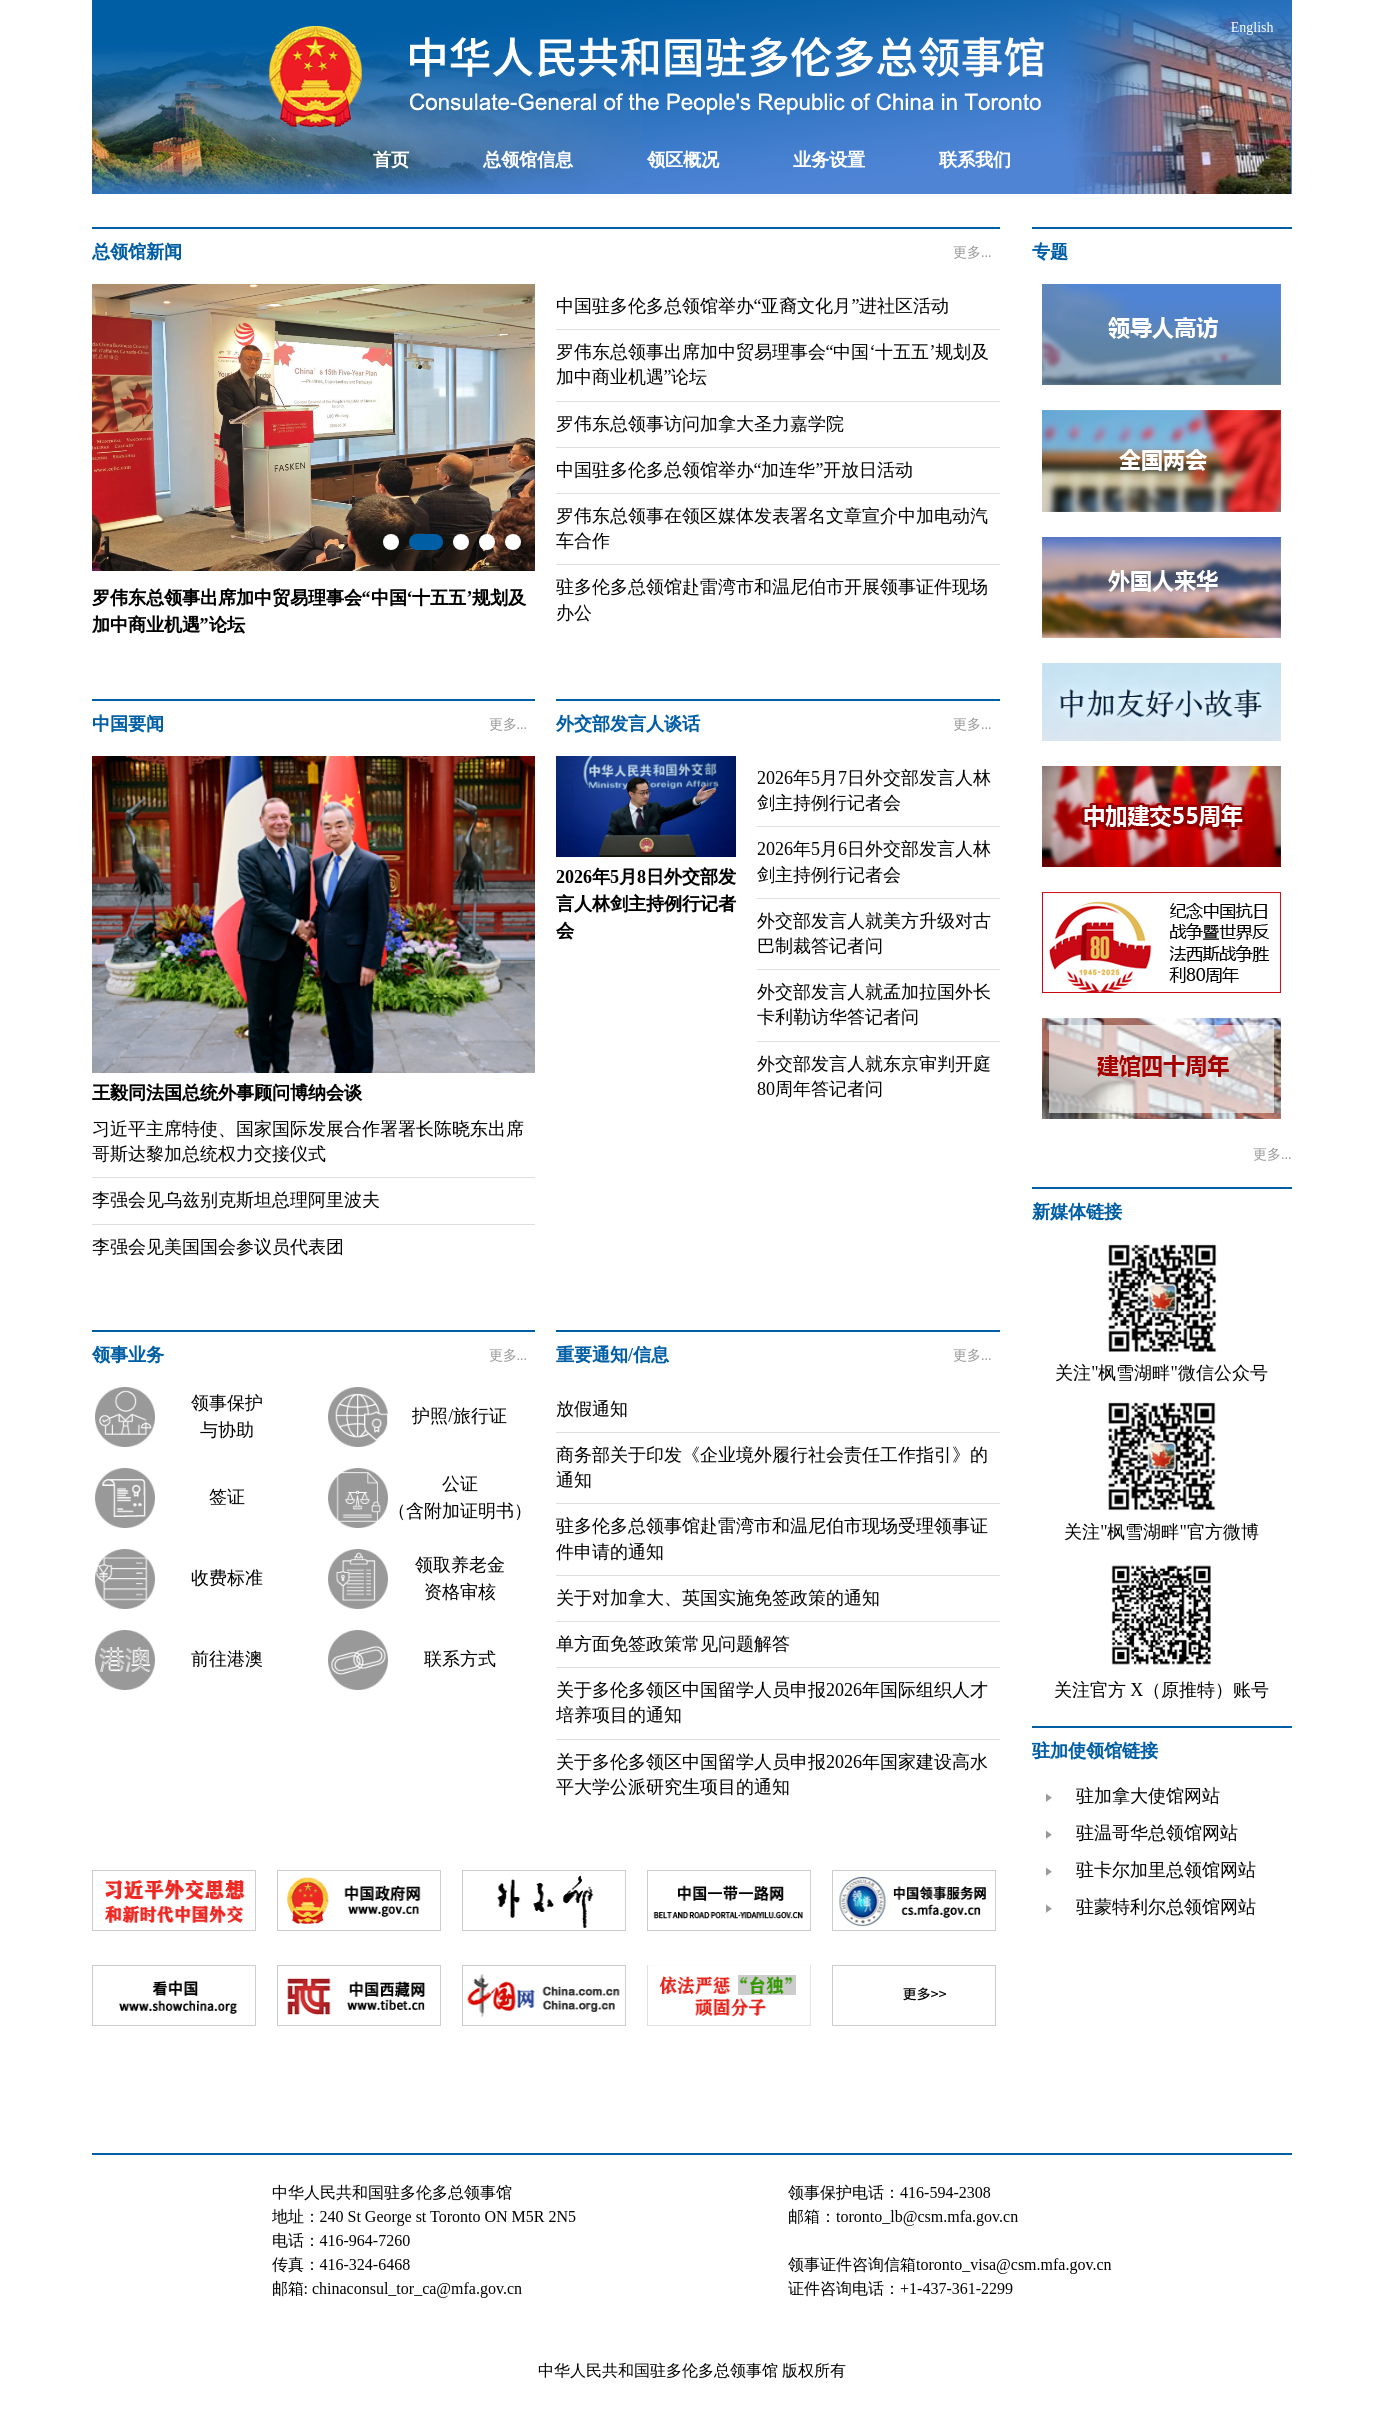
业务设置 (829, 160)
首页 (391, 160)
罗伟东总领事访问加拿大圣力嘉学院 (700, 424)
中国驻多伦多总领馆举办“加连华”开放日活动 (735, 470)
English (1252, 27)
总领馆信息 (528, 160)
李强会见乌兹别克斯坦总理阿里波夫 (236, 1200)
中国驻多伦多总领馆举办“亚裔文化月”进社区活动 (753, 306)
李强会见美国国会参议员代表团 (218, 1247)
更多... (972, 252)
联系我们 (975, 160)
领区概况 (683, 160)
